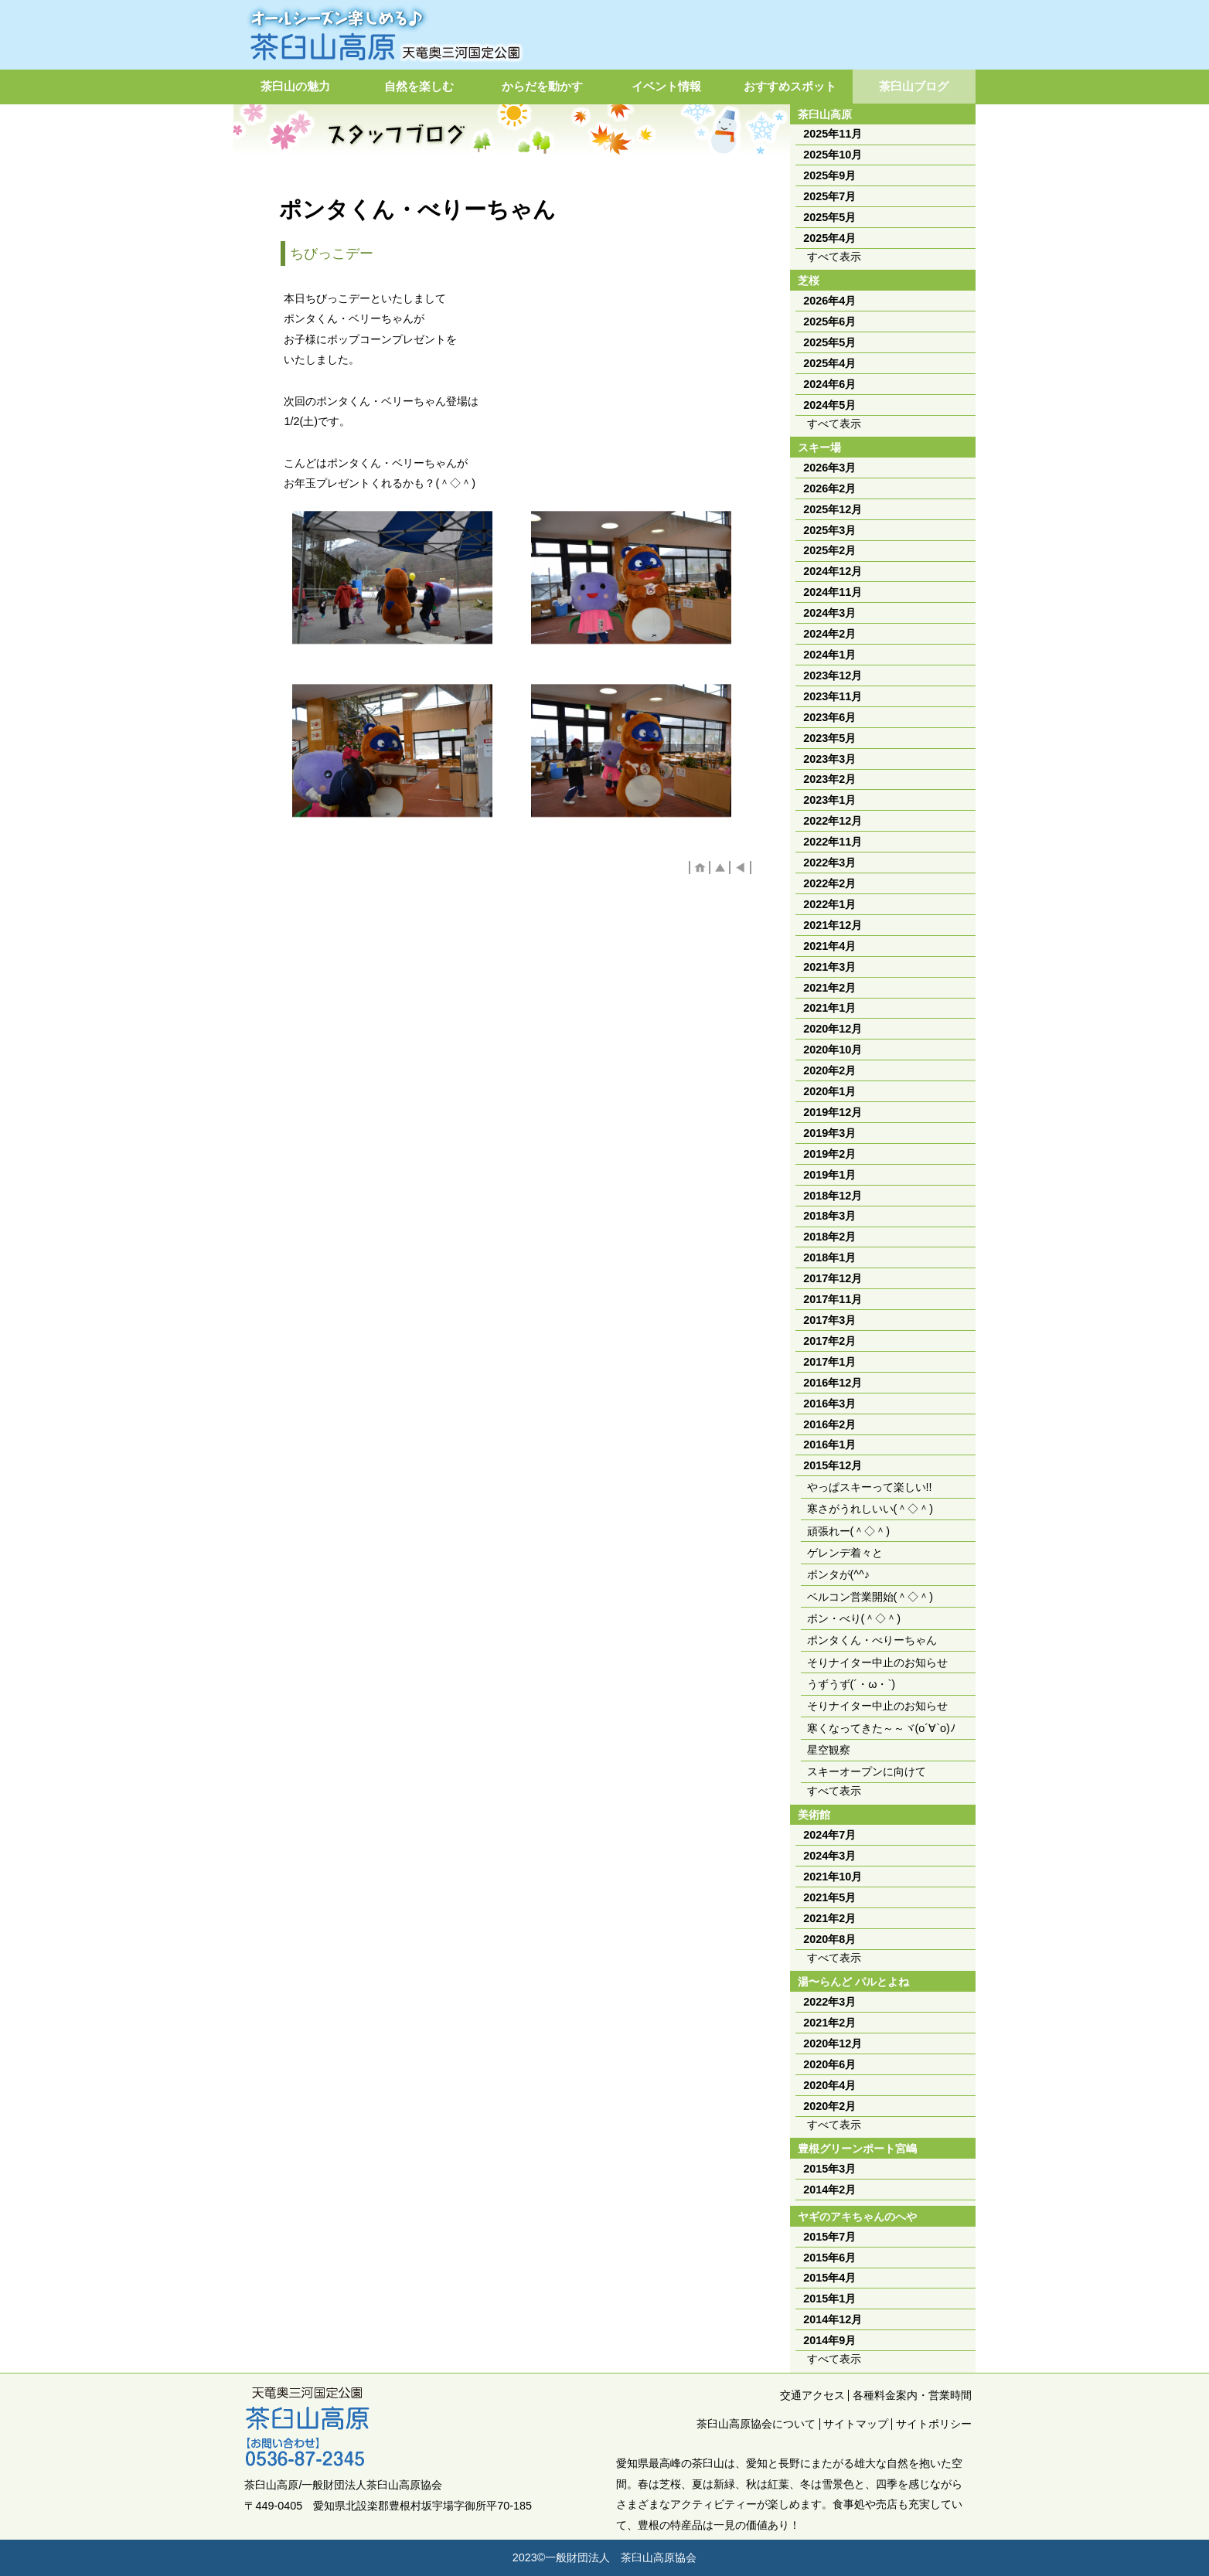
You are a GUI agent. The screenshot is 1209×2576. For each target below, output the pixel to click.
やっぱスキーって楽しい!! (869, 1487)
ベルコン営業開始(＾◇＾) (870, 1597)
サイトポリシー (934, 2423)
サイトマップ (855, 2423)
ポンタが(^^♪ (838, 1574)
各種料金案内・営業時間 (912, 2395)
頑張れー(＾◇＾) (849, 1531)
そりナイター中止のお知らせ (877, 1662)
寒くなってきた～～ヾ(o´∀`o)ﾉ (881, 1728)
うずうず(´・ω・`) (851, 1684)
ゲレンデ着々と (845, 1553)
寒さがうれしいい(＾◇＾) (870, 1508)
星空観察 (828, 1750)
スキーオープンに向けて (866, 1771)
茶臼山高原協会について (756, 2423)
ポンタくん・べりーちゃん (872, 1640)
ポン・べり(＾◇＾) (854, 1618)
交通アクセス (812, 2395)
